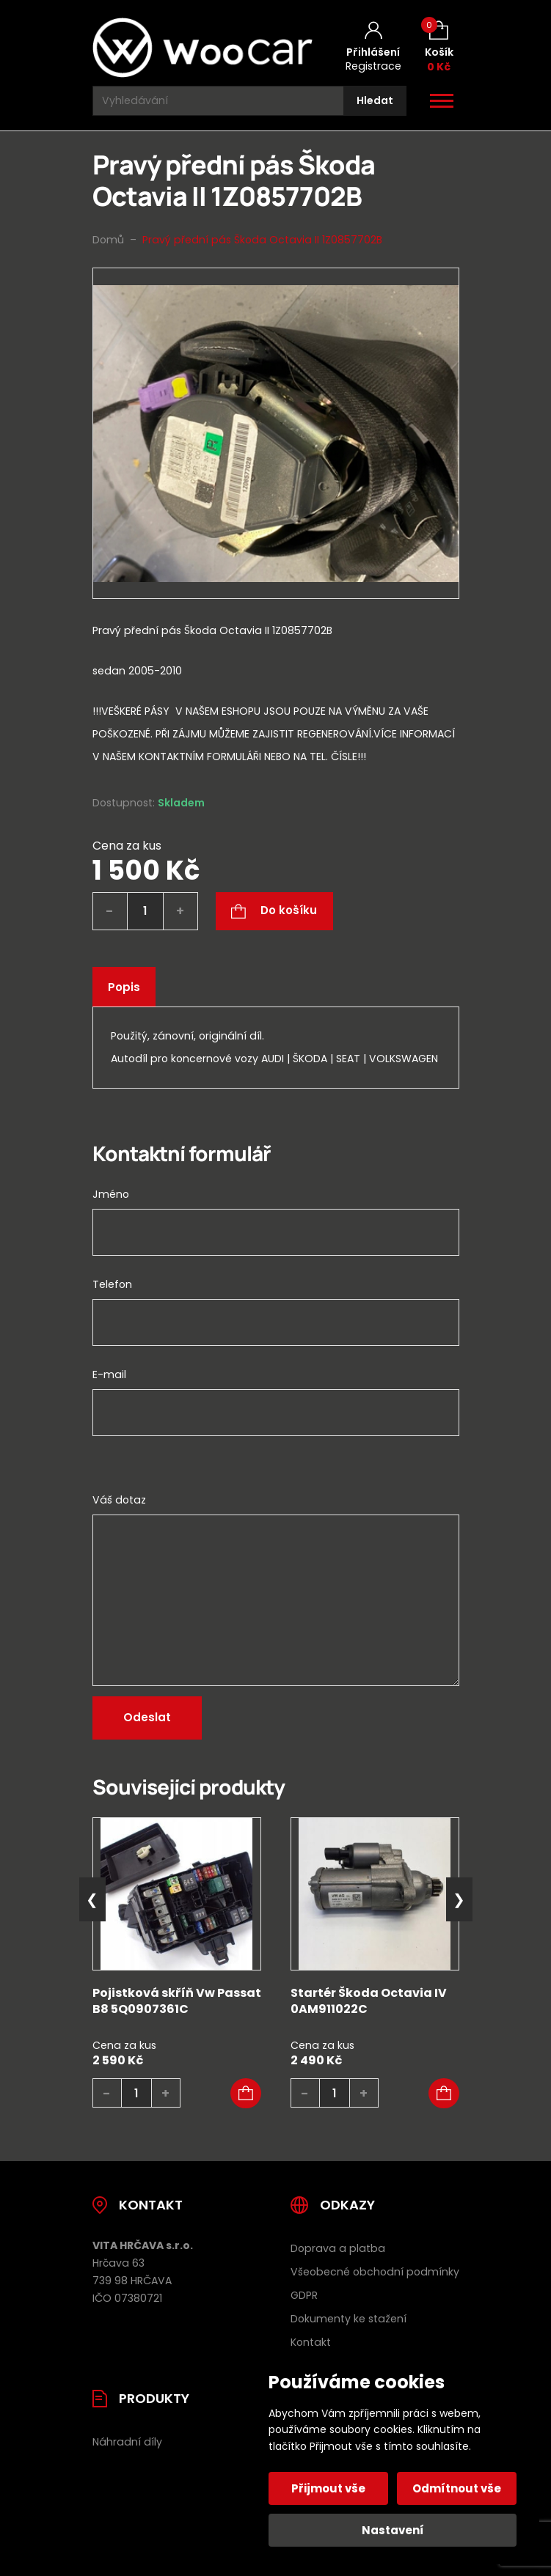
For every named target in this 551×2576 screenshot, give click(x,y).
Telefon (112, 1284)
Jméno (110, 1194)
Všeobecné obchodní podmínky (375, 2271)
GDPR (304, 2295)
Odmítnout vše (456, 2488)
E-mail (109, 1374)
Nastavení (393, 2530)
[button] (245, 2093)
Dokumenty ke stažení (348, 2318)
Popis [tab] (124, 987)
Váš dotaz (119, 1500)
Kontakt (311, 2342)
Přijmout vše (329, 2488)
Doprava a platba (338, 2248)
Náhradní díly (127, 2442)
